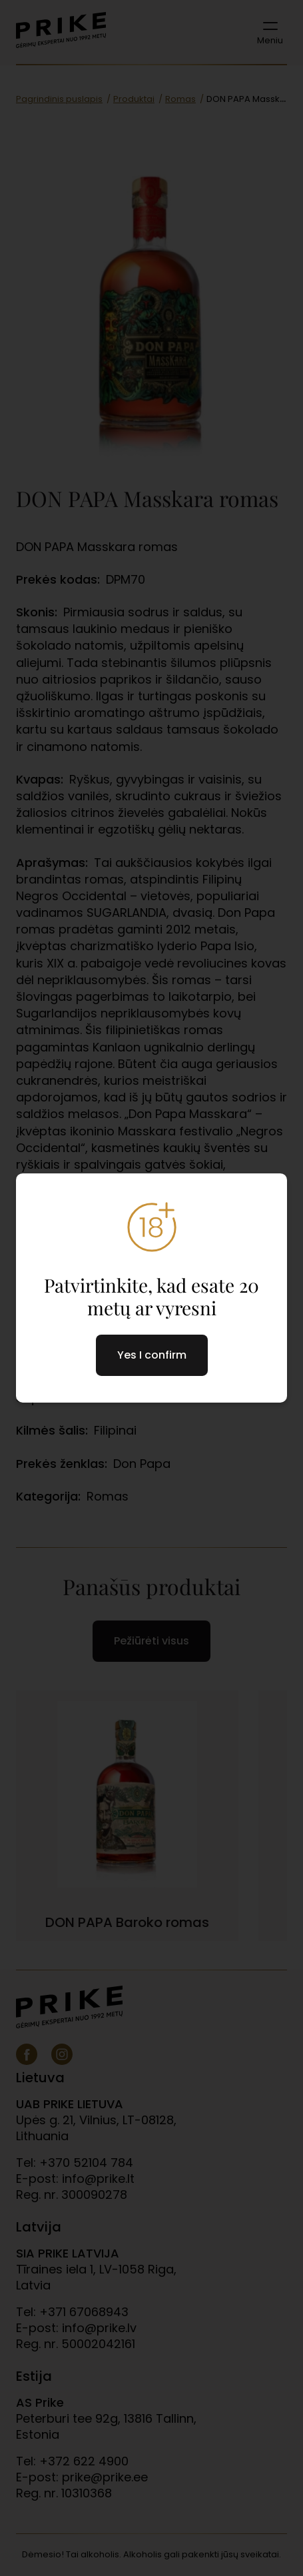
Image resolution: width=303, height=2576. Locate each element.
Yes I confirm (151, 1355)
